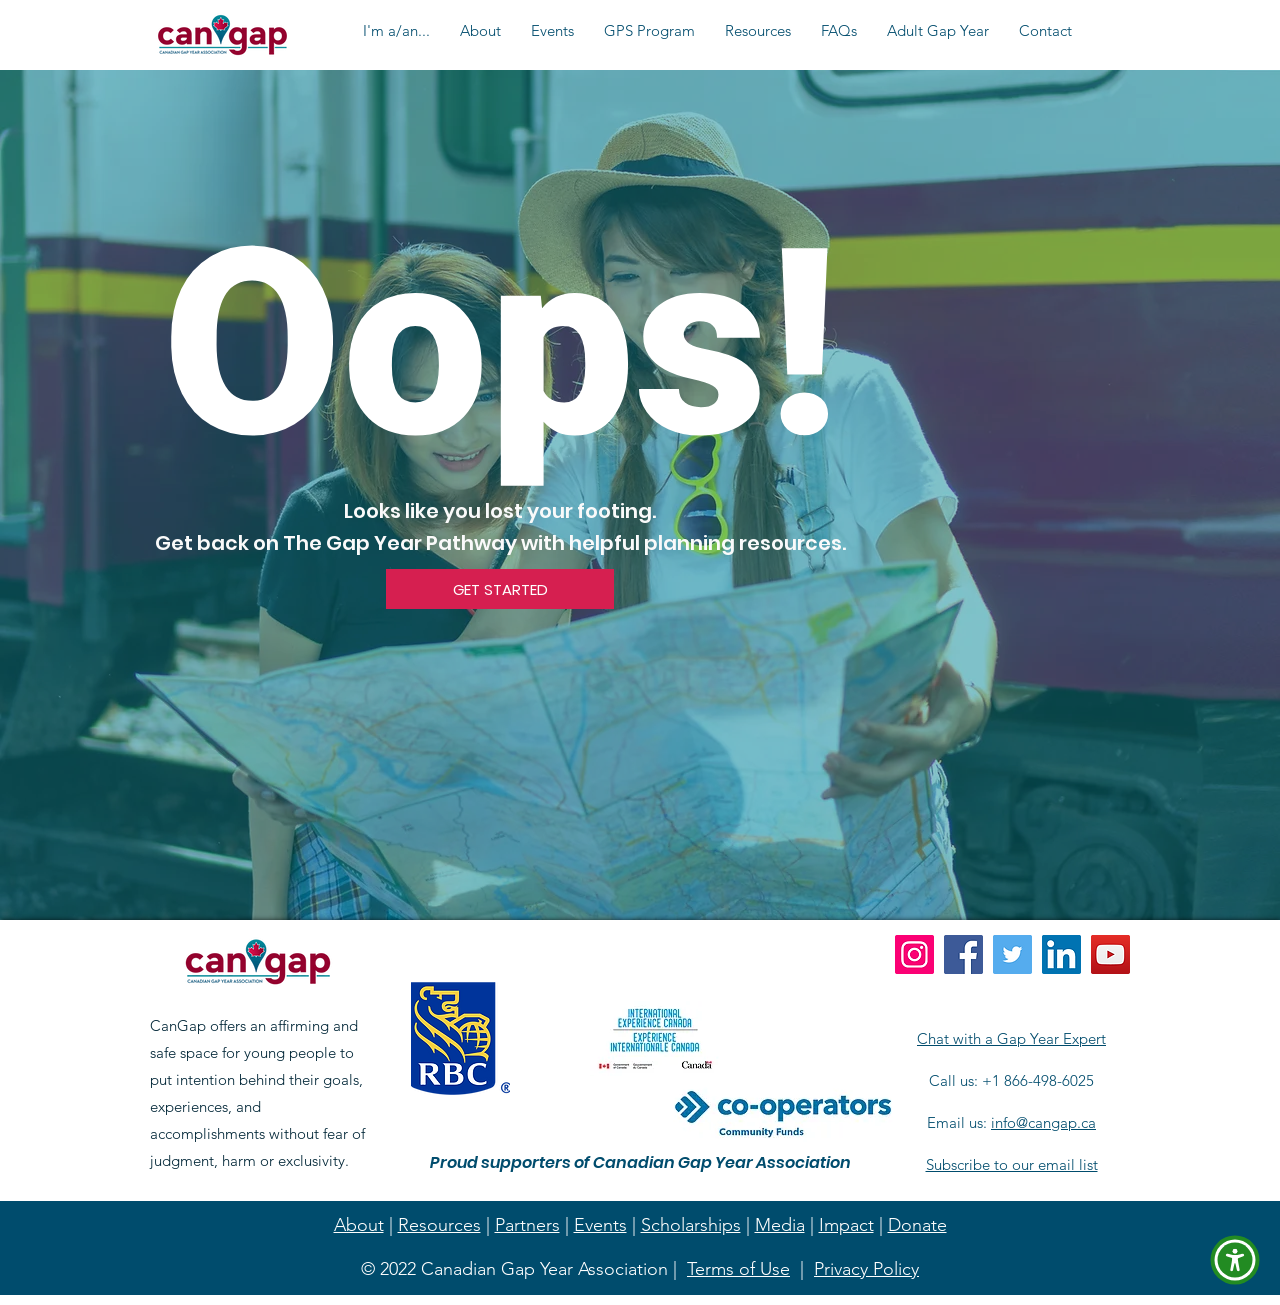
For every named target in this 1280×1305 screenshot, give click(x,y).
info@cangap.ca (1043, 1122)
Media (780, 1225)
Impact (846, 1225)
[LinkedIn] (1061, 954)
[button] (396, 31)
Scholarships (691, 1225)
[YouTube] (1110, 954)
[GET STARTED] (500, 589)
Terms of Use (738, 1269)
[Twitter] (1012, 954)
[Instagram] (914, 954)
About (359, 1225)
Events (600, 1225)
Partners (527, 1225)
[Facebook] (963, 954)
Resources (439, 1225)
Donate (917, 1225)
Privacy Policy (866, 1269)
